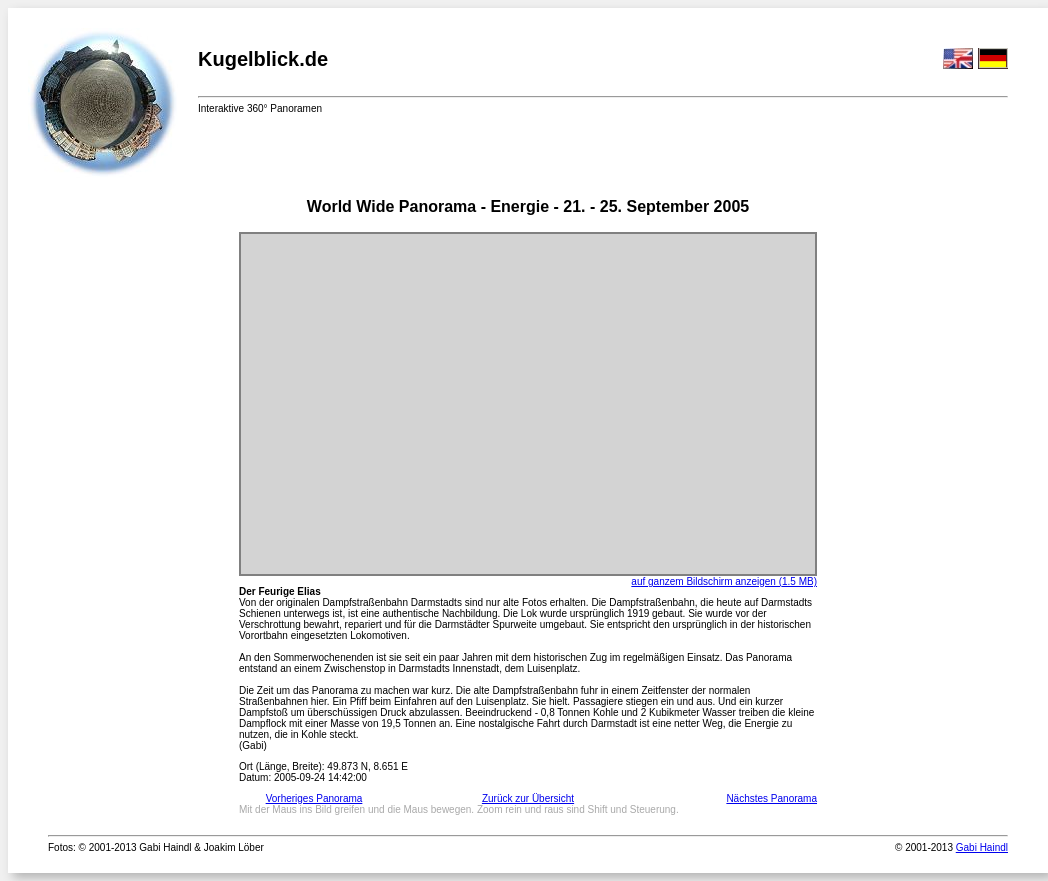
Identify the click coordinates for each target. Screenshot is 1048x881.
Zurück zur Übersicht (528, 798)
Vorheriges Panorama (314, 798)
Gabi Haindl (982, 847)
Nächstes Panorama (771, 798)
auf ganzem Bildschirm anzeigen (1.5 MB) (724, 581)
